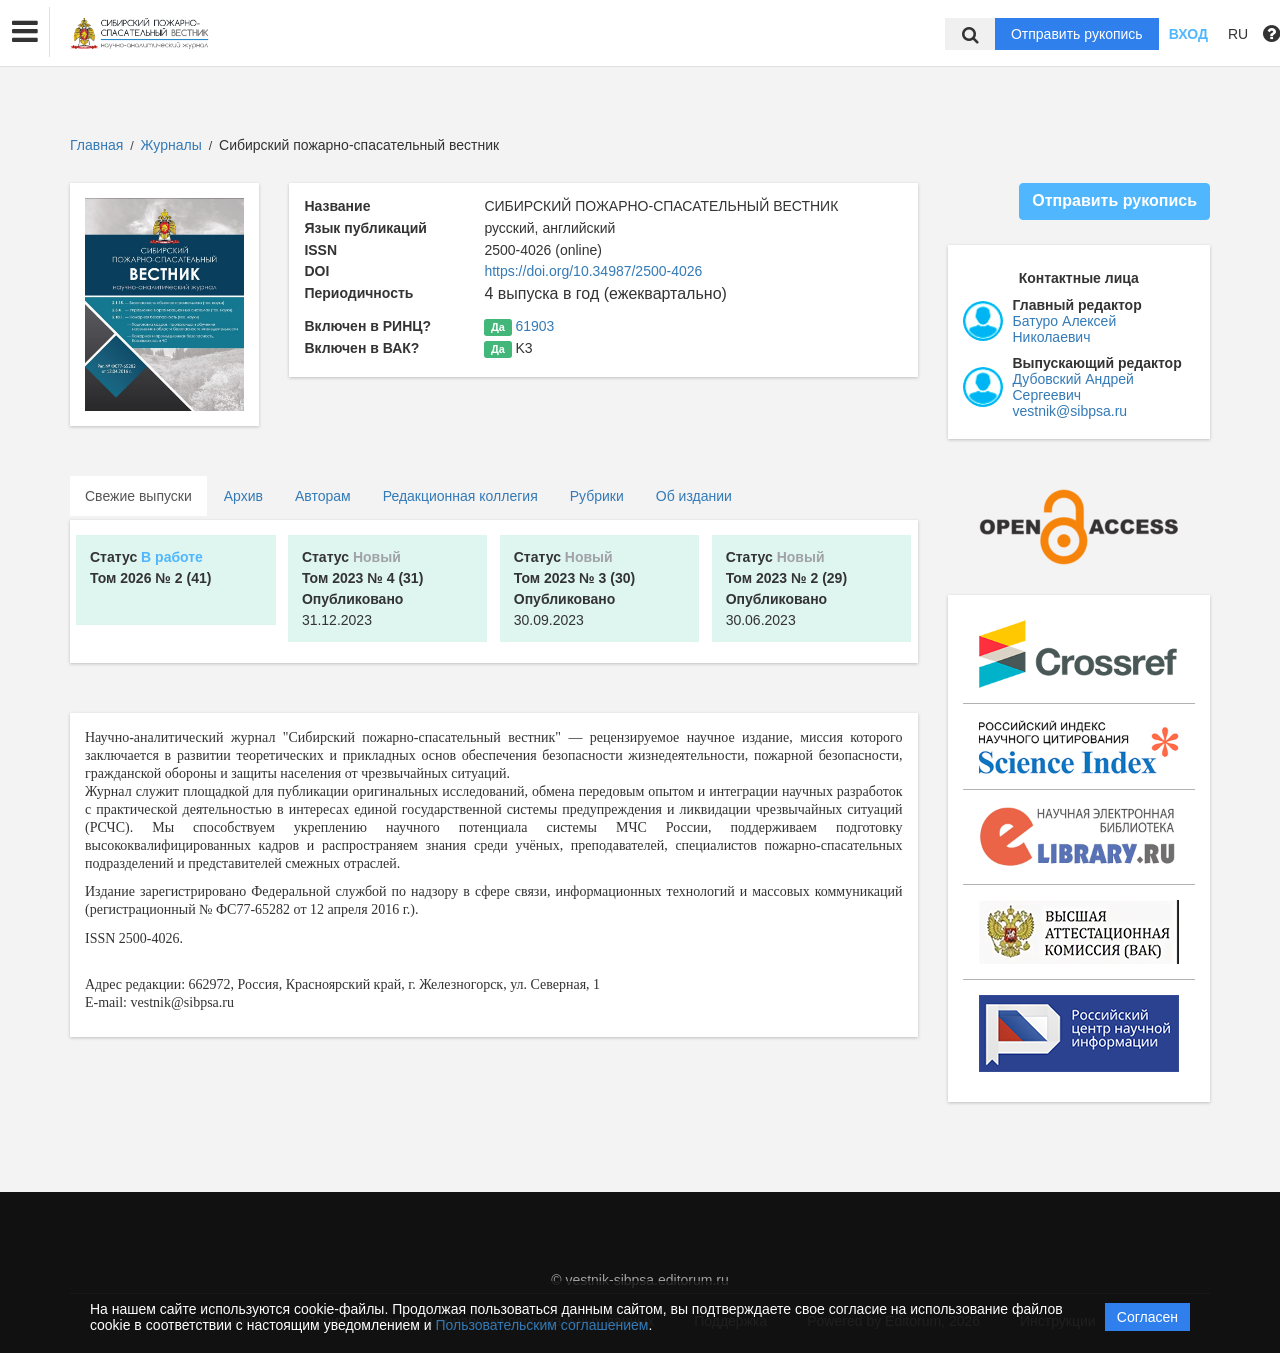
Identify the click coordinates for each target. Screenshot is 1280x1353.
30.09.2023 (574, 588)
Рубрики (597, 496)
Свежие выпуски (138, 496)
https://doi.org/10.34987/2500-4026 (593, 271)
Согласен (1147, 1317)
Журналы (171, 145)
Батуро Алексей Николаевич (1065, 329)
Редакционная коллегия (460, 496)
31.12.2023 (362, 588)
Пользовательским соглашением (542, 1325)
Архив (243, 496)
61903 (534, 326)
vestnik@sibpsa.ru (1070, 411)
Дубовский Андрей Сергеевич (1073, 387)
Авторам (323, 496)
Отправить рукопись (1077, 34)
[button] (25, 32)
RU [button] (1238, 34)
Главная (96, 145)
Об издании (694, 496)
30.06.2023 (786, 588)
